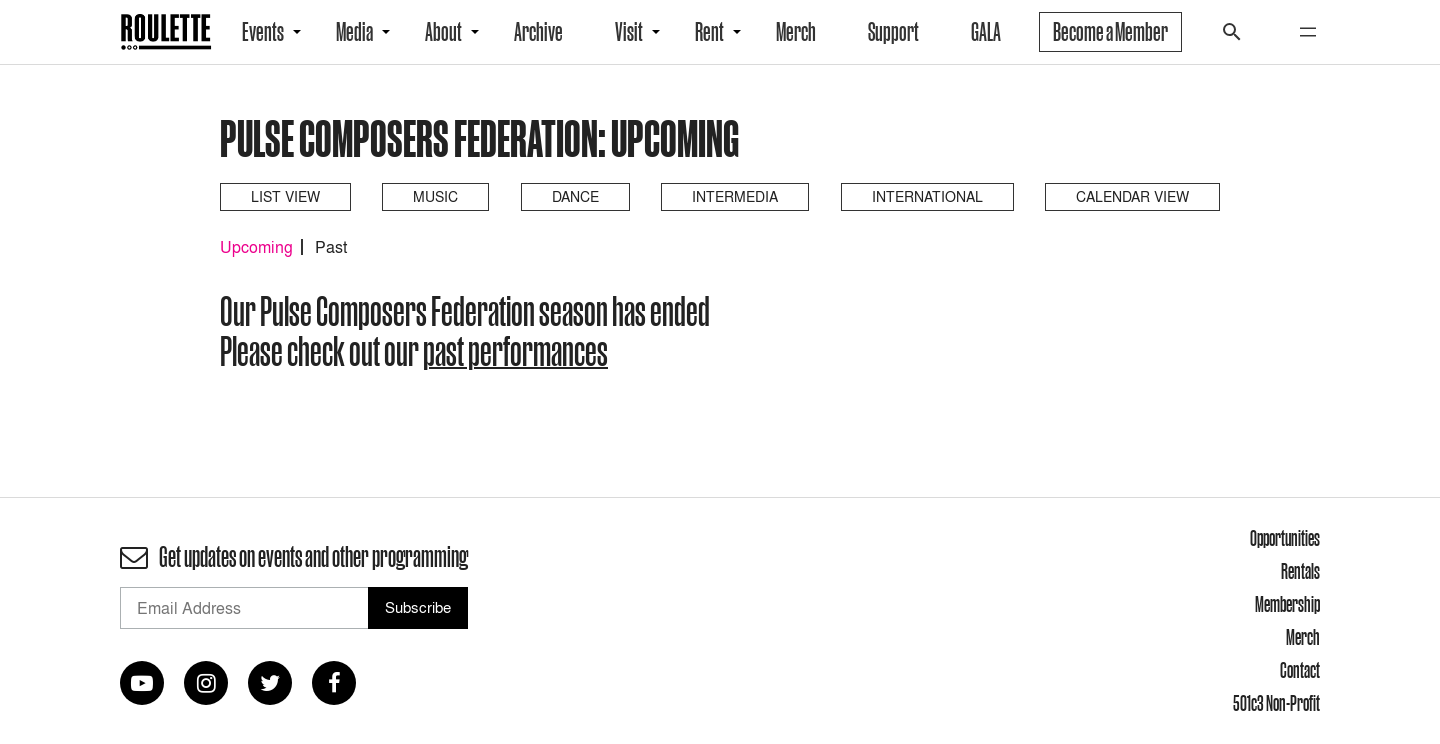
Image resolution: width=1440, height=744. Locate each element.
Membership (1287, 604)
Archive (538, 32)
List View (285, 196)
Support (893, 32)
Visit (629, 32)
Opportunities (1285, 538)
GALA (986, 32)
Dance (575, 196)
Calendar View (1132, 196)
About (443, 32)
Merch (796, 32)
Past (331, 247)
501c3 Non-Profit (1276, 703)
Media (354, 32)
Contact (1300, 670)
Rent (709, 32)
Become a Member (1110, 32)
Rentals (1300, 571)
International (927, 196)
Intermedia (735, 196)
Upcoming (256, 247)
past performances (515, 351)
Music (435, 196)
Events (263, 32)
